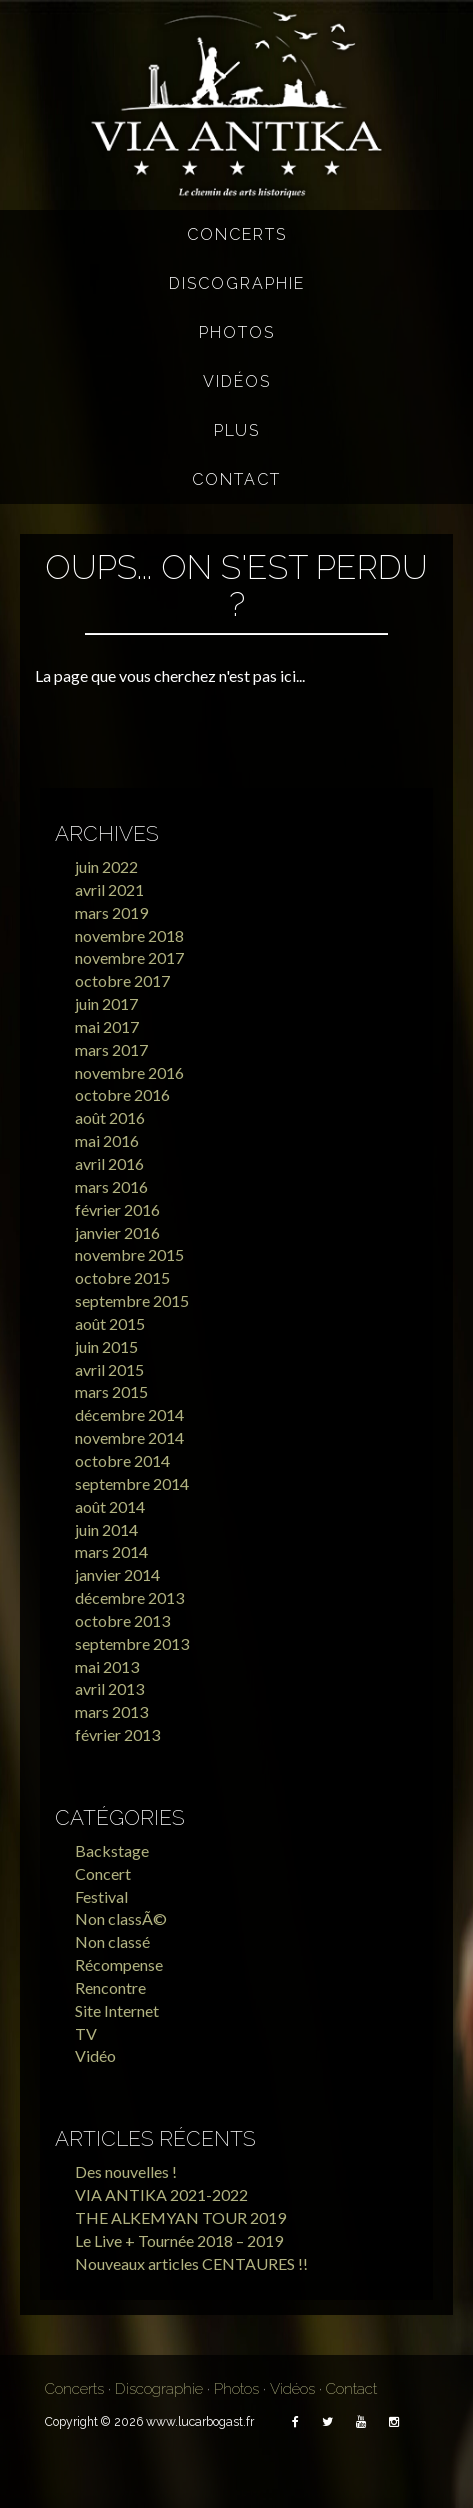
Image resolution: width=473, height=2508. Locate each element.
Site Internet (117, 2010)
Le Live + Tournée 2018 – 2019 (179, 2240)
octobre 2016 (122, 1094)
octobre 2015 (122, 1277)
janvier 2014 (117, 1574)
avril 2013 (109, 1688)
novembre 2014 (129, 1437)
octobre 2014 (122, 1460)
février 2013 (117, 1734)
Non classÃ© (121, 1918)
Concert (103, 1873)
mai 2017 (107, 1026)
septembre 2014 (132, 1483)
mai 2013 (107, 1666)
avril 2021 (109, 889)
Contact (236, 479)
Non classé (112, 1941)
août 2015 (110, 1323)
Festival (101, 1896)
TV (86, 2033)
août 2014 (110, 1506)
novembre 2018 (129, 935)
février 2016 (117, 1209)
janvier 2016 (117, 1232)
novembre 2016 (129, 1072)
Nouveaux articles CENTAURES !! (191, 2263)
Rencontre (110, 1987)
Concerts (237, 234)
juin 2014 (106, 1529)
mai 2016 (107, 1140)
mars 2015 (111, 1391)
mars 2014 (111, 1551)
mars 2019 (111, 912)
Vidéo (95, 2055)
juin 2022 (106, 866)
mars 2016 (111, 1186)
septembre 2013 (132, 1643)
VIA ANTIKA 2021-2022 (161, 2194)
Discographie (237, 283)
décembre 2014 (129, 1414)
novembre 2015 (129, 1254)
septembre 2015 (132, 1300)
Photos (237, 332)
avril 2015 (109, 1369)
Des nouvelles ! (126, 2171)
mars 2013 (111, 1711)
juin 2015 (106, 1346)
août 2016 (110, 1117)
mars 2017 (111, 1049)
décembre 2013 (129, 1597)
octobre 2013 (122, 1620)
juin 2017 (106, 1003)
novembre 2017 (129, 957)
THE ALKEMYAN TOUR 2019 (180, 2217)
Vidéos (237, 381)
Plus (237, 430)
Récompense (119, 1964)
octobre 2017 (122, 980)
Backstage (112, 1850)
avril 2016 (109, 1163)
